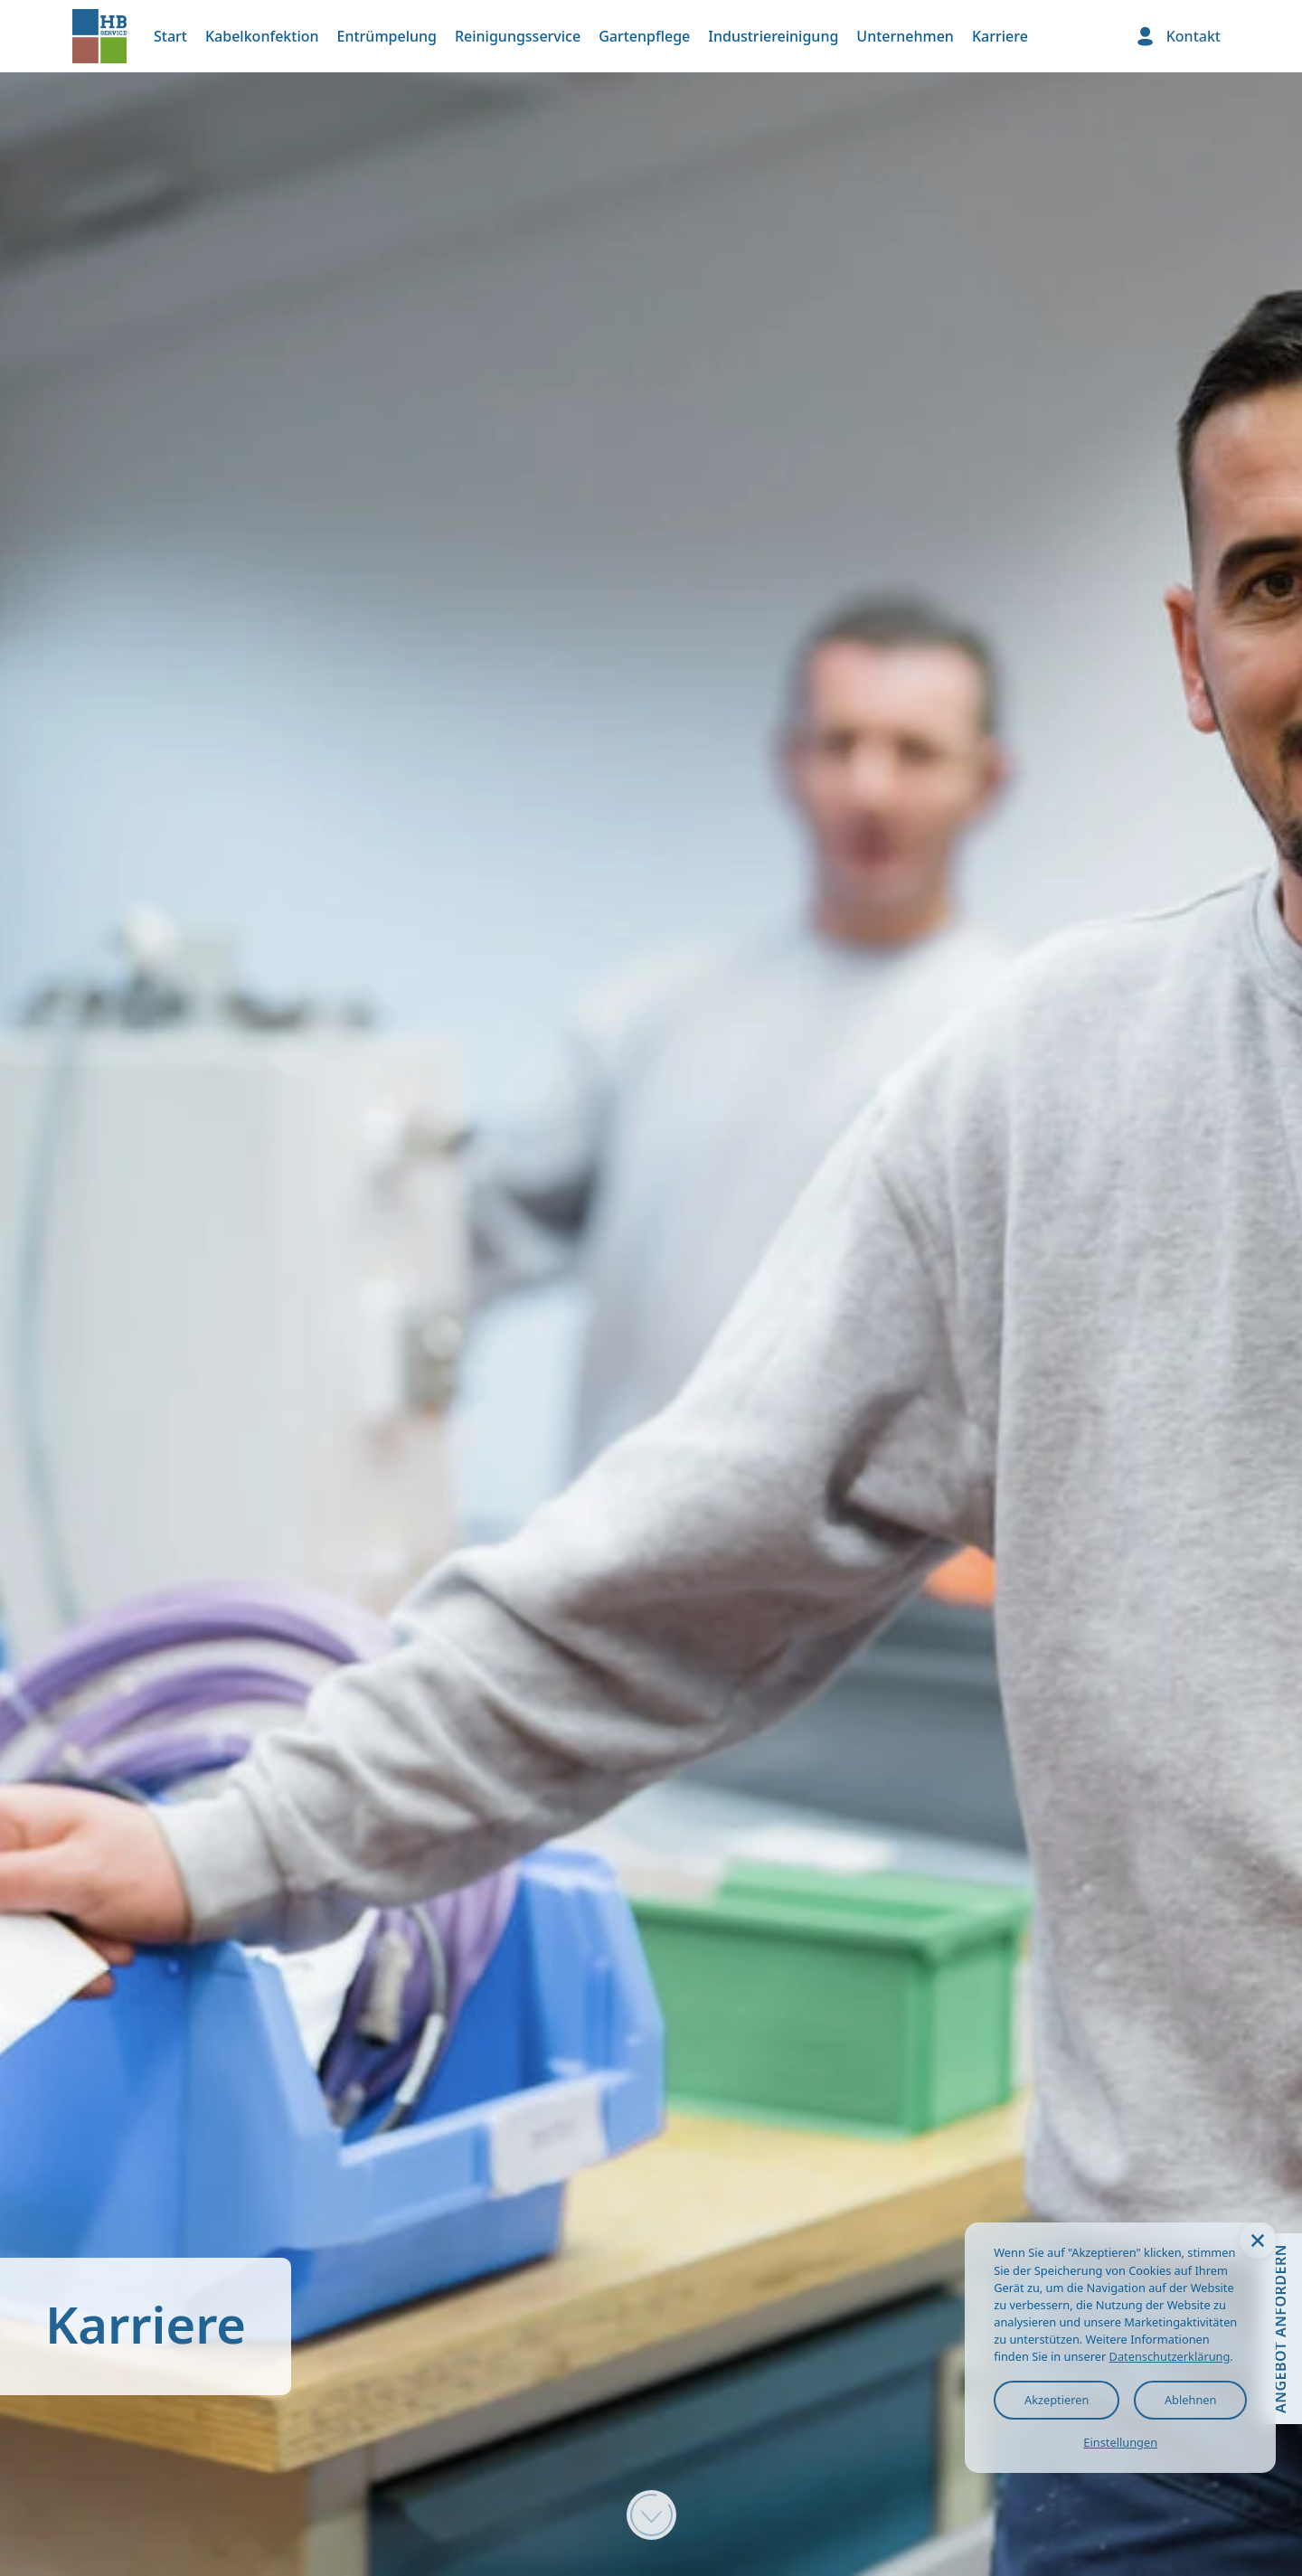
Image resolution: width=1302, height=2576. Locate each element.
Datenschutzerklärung (1170, 2356)
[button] (1258, 2240)
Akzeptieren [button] (1056, 2400)
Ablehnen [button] (1191, 2400)
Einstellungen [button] (1120, 2442)
